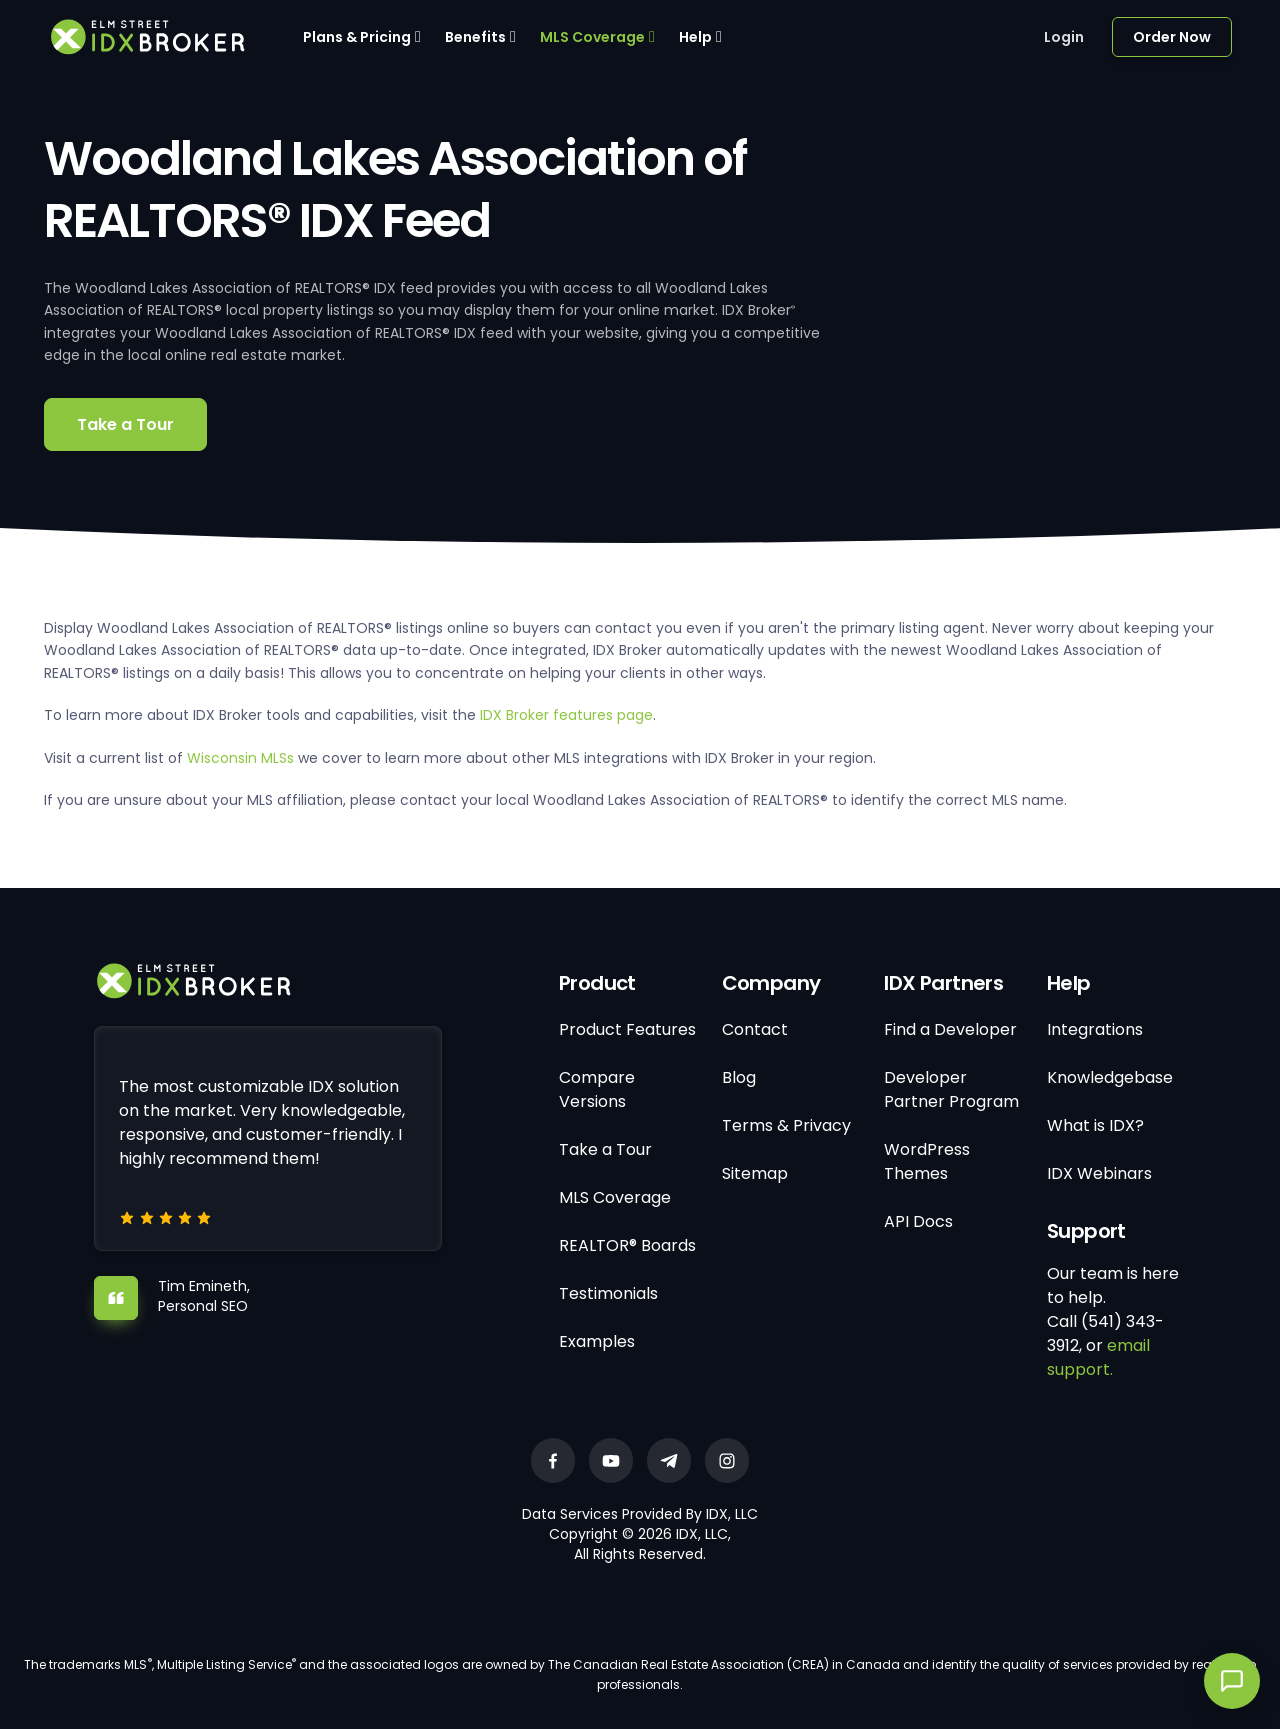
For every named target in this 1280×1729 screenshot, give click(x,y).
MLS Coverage (592, 37)
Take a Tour (125, 424)
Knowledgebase (1110, 1077)
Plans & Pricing (357, 37)
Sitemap (755, 1173)
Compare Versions (597, 1089)
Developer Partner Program (951, 1089)
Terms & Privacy (786, 1125)
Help (695, 37)
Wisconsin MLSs (240, 758)
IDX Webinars (1099, 1173)
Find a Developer (950, 1029)
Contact (755, 1029)
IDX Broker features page (566, 715)
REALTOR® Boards (627, 1245)
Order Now (1172, 37)
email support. (1098, 1357)
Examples (597, 1341)
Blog (739, 1077)
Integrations (1095, 1029)
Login (1064, 37)
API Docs (918, 1221)
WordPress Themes (927, 1161)
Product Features (627, 1029)
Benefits (475, 37)
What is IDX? (1095, 1125)
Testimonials (608, 1293)
